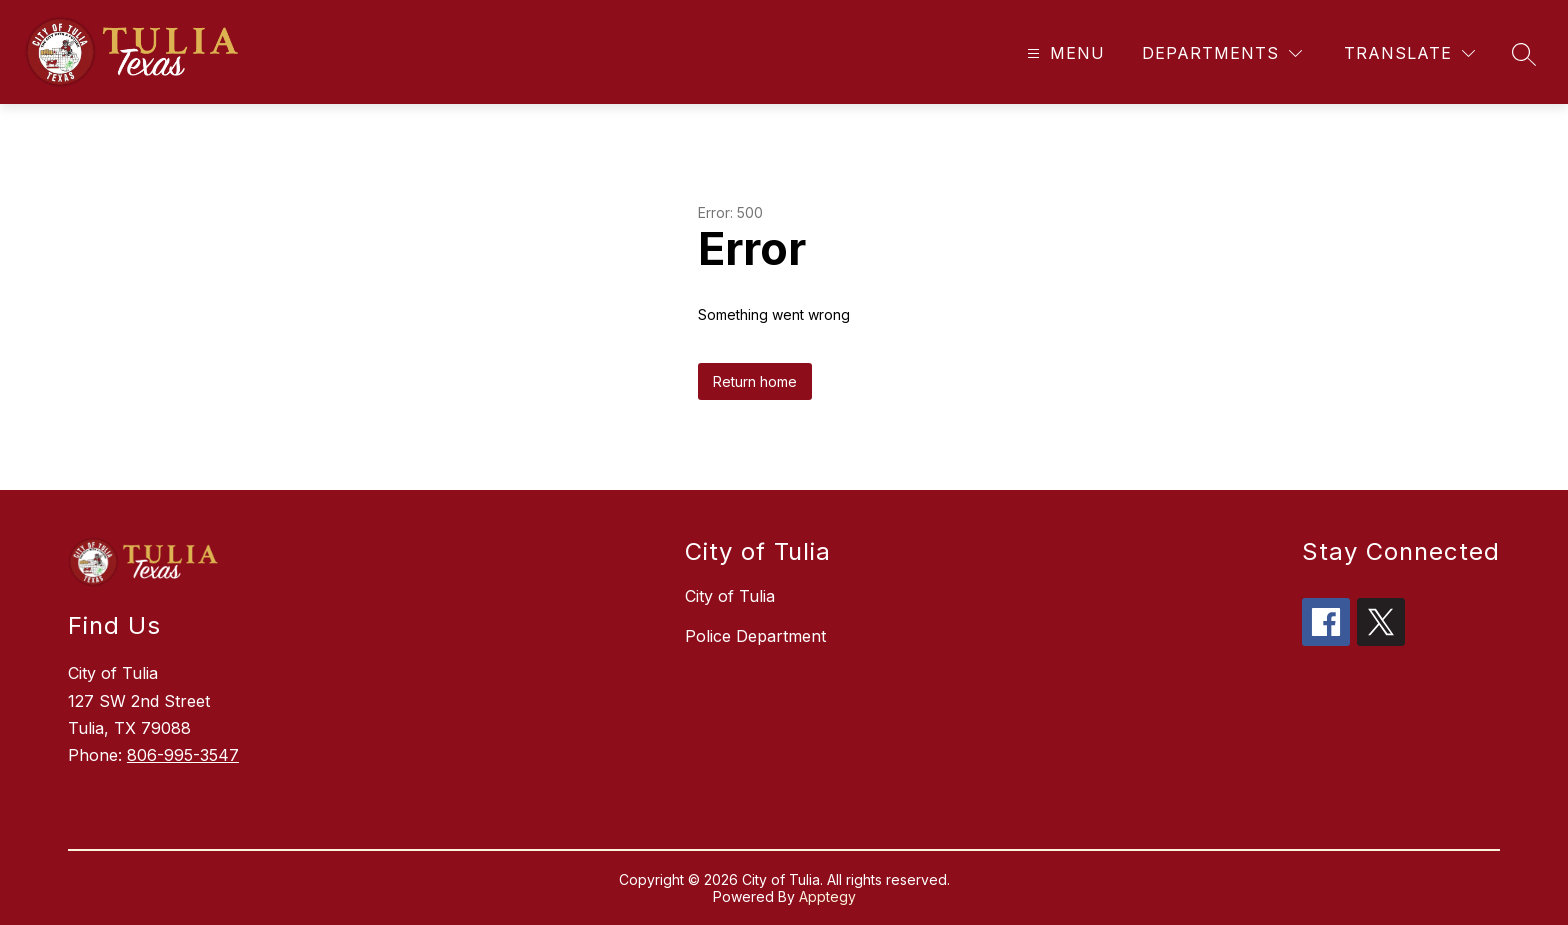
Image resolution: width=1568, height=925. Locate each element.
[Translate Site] (1409, 53)
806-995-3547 (183, 755)
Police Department (755, 636)
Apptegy (827, 896)
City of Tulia (730, 596)
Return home (755, 381)
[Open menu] (1063, 53)
